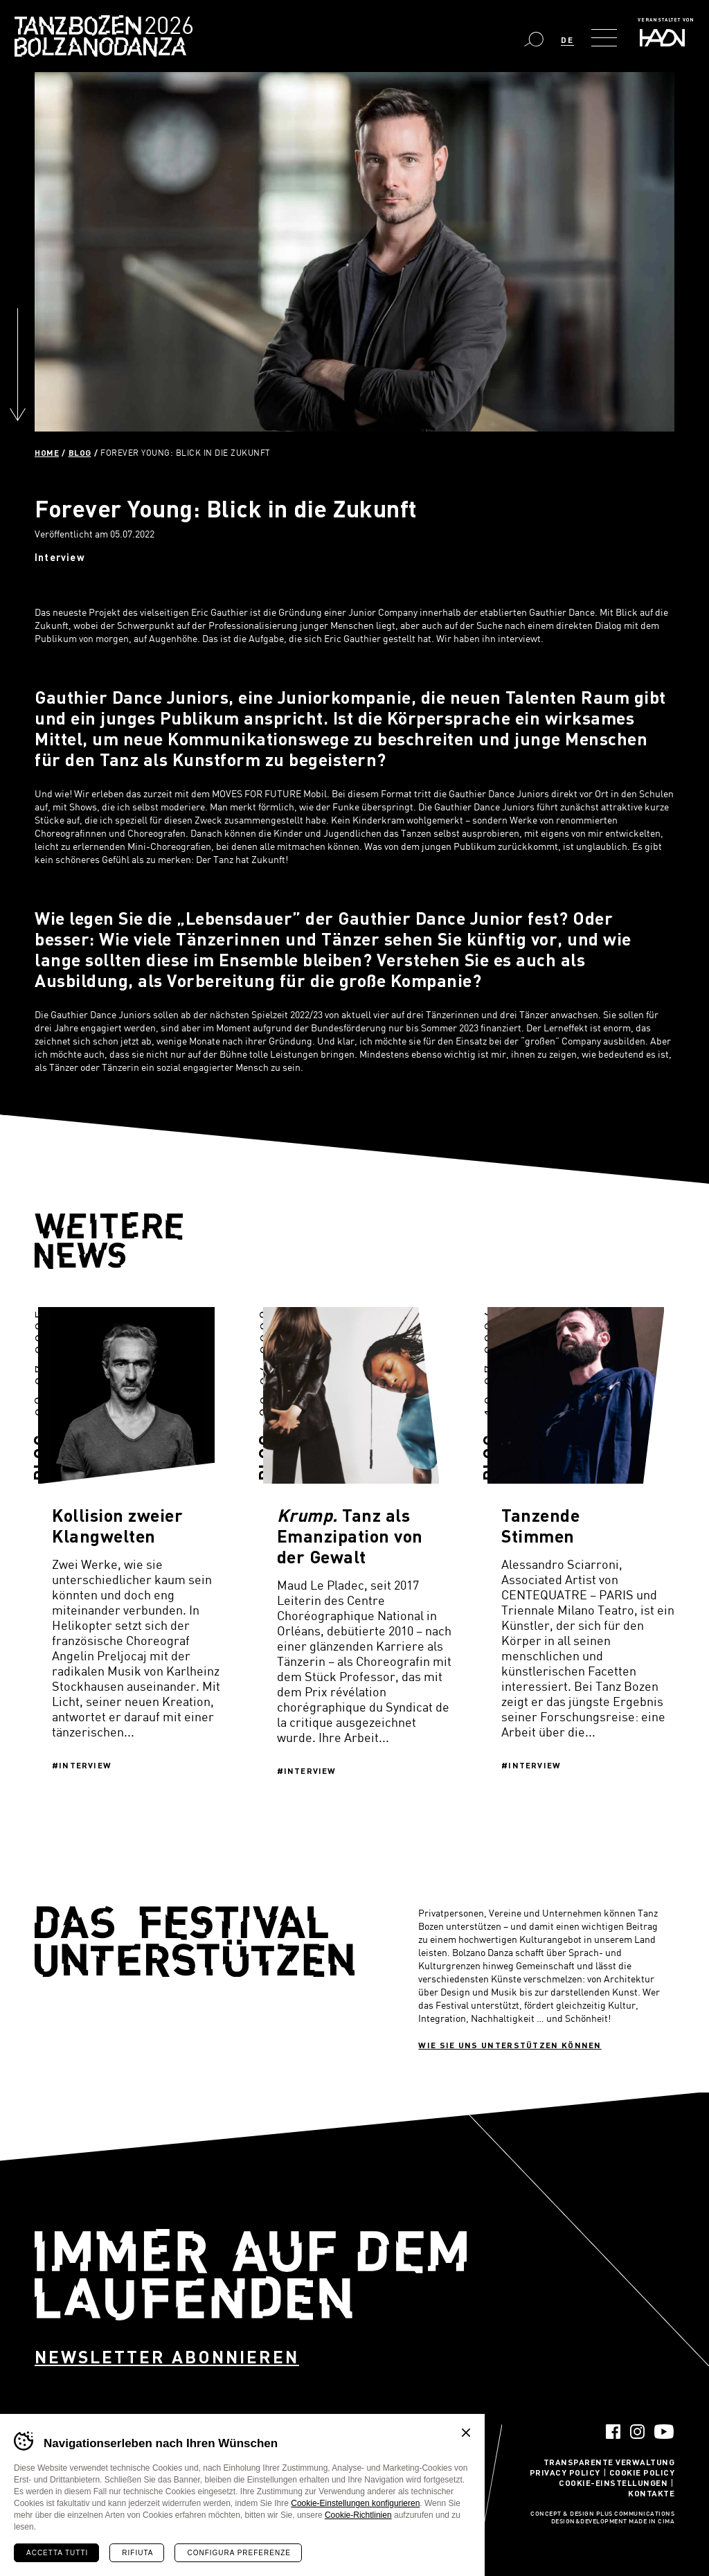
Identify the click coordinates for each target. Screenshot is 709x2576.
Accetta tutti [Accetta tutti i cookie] (57, 2553)
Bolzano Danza (165, 27)
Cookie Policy (642, 2472)
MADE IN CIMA (651, 2522)
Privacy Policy (565, 2472)
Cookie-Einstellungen (613, 2482)
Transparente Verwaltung (609, 2462)
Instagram (637, 2431)
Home (47, 452)
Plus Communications (635, 2514)
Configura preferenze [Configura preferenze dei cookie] (238, 2553)
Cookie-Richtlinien (358, 2515)
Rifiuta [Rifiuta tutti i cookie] (137, 2553)
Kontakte (651, 2493)
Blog (80, 452)
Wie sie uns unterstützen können (509, 2045)
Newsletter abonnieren (167, 2356)
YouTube (664, 2431)
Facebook (613, 2431)
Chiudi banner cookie (466, 2432)
